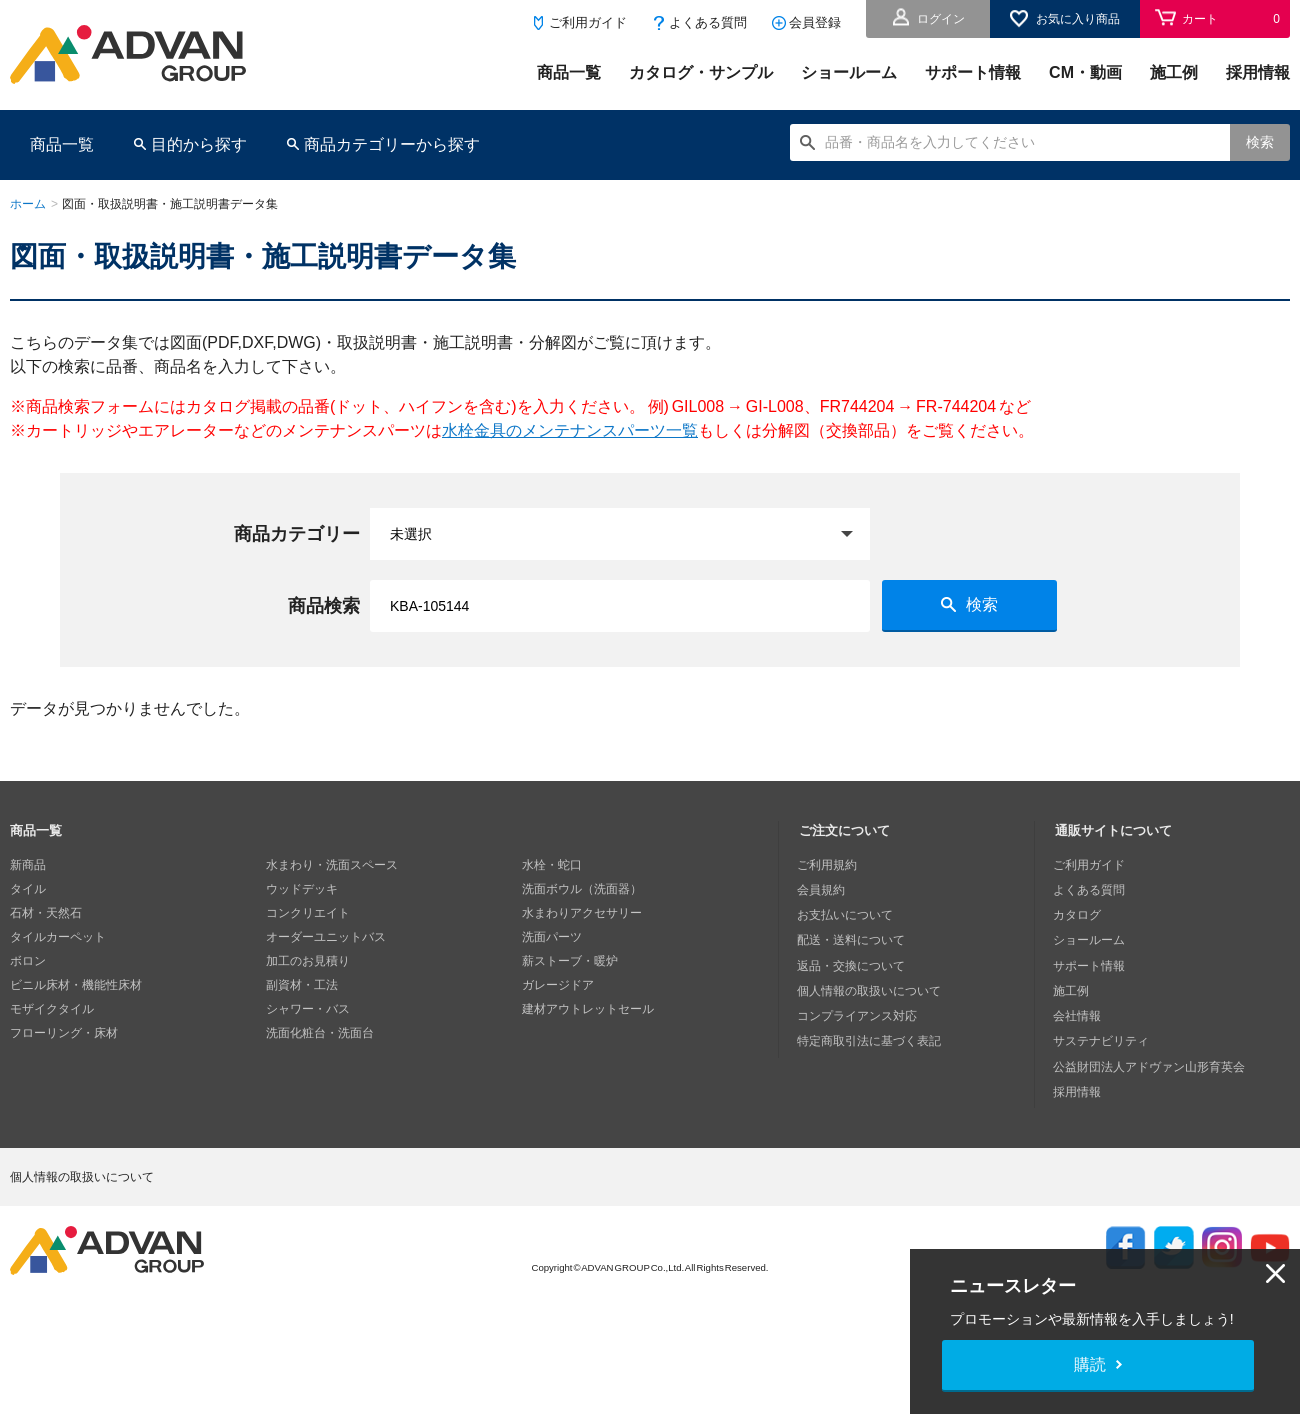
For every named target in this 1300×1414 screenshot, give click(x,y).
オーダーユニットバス (326, 937)
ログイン (941, 19)
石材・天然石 (46, 913)
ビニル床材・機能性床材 (76, 985)
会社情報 (1079, 1009)
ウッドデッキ (302, 889)
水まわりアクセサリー (582, 913)
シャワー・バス (308, 1009)
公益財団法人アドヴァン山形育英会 (1151, 1057)
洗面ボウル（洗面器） (582, 889)
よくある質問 (708, 22)
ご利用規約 (829, 865)
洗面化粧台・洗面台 (320, 1033)
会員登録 (815, 22)
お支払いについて (847, 913)
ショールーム (849, 72)
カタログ (1079, 913)
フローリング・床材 (64, 1033)
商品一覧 (569, 72)
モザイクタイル (52, 1009)
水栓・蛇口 (552, 865)
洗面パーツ (552, 937)
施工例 (1174, 72)
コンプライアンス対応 (859, 1009)
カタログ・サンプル (701, 72)
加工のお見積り (308, 961)
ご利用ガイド (588, 22)
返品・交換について (853, 961)
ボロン (28, 961)
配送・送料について (853, 937)
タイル (28, 889)
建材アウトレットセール (588, 1009)
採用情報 (1258, 72)
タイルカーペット (58, 937)
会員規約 (823, 889)
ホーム (28, 204)
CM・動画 (1085, 72)
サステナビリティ (1103, 1033)
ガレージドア (558, 985)
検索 (1260, 142)
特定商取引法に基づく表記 (871, 1033)
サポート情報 (973, 72)
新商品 (28, 865)
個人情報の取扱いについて (871, 985)
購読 (1090, 1364)
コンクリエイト (308, 913)
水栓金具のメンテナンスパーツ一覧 (570, 430)
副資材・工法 (302, 985)
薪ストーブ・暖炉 (570, 961)
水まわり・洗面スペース (332, 865)
